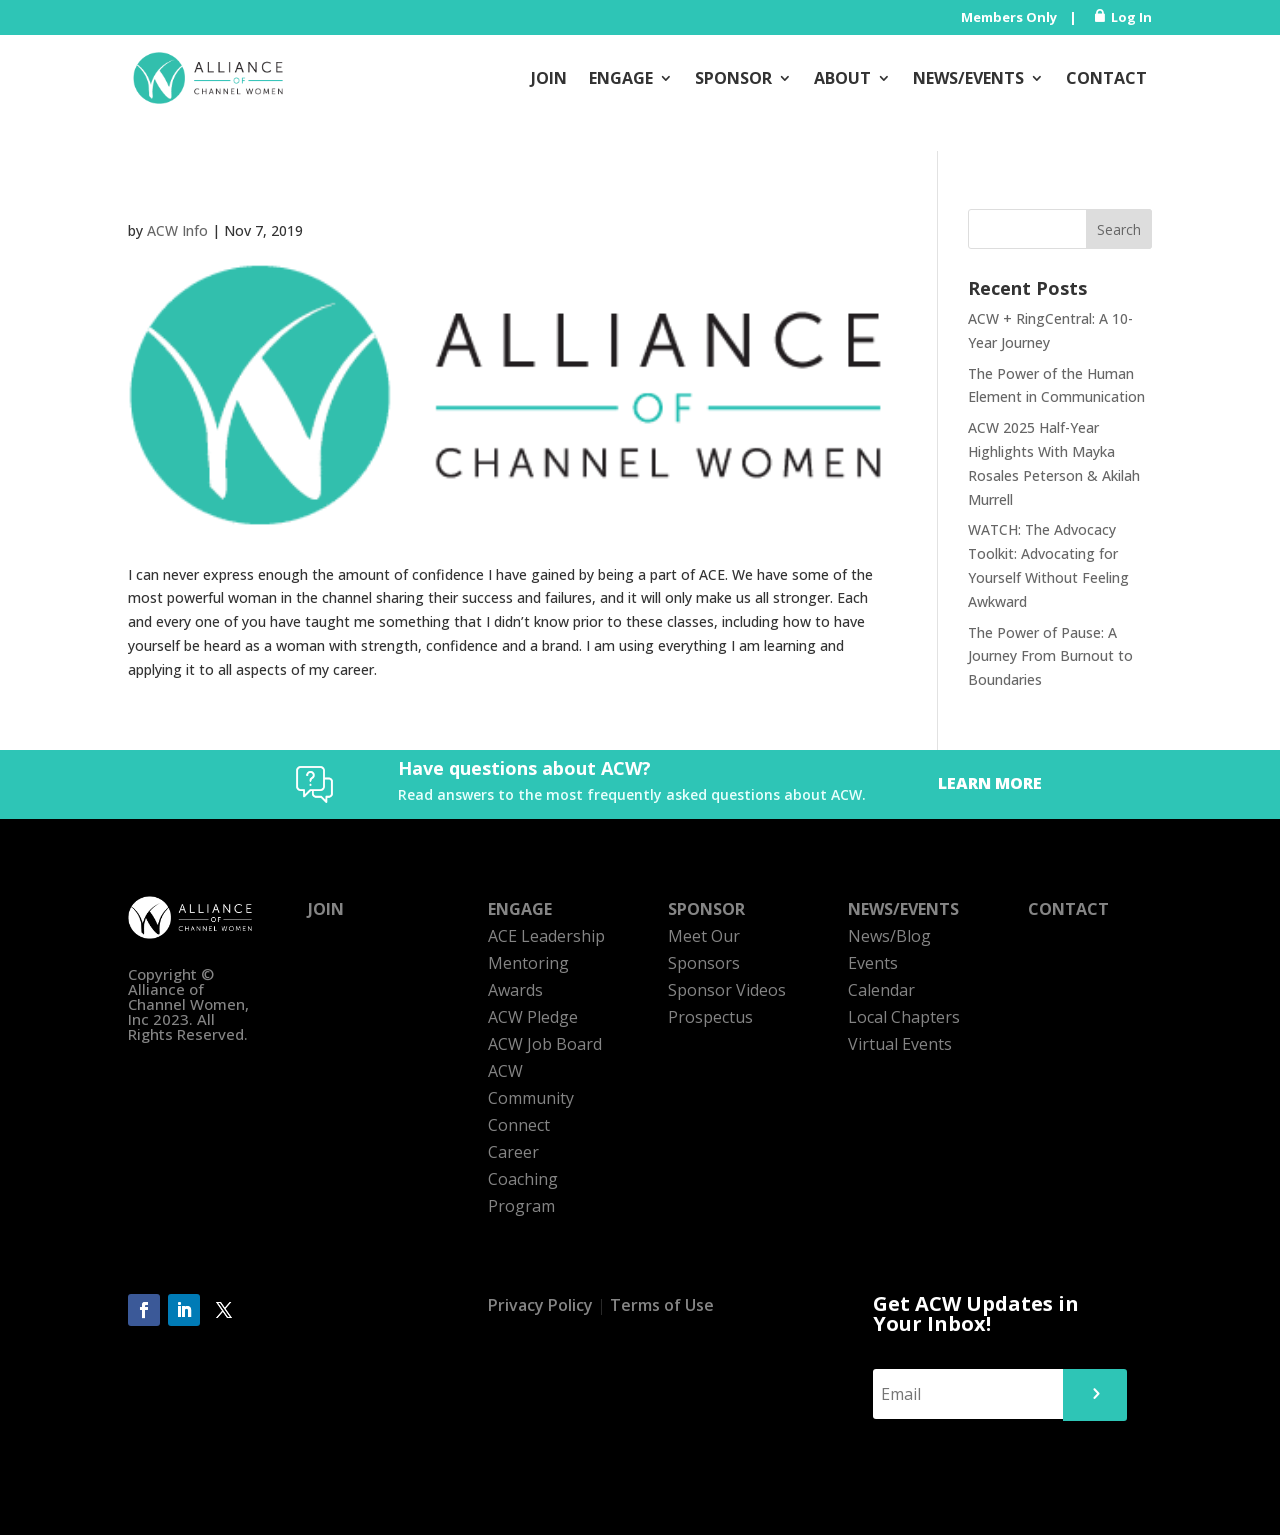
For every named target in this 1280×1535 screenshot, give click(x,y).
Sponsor (733, 78)
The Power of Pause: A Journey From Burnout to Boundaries (1050, 656)
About (842, 78)
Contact (1106, 78)
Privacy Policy (540, 1305)
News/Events (968, 78)
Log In (1131, 17)
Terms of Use (662, 1305)
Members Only (1009, 17)
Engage (621, 78)
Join (549, 78)
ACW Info (177, 230)
